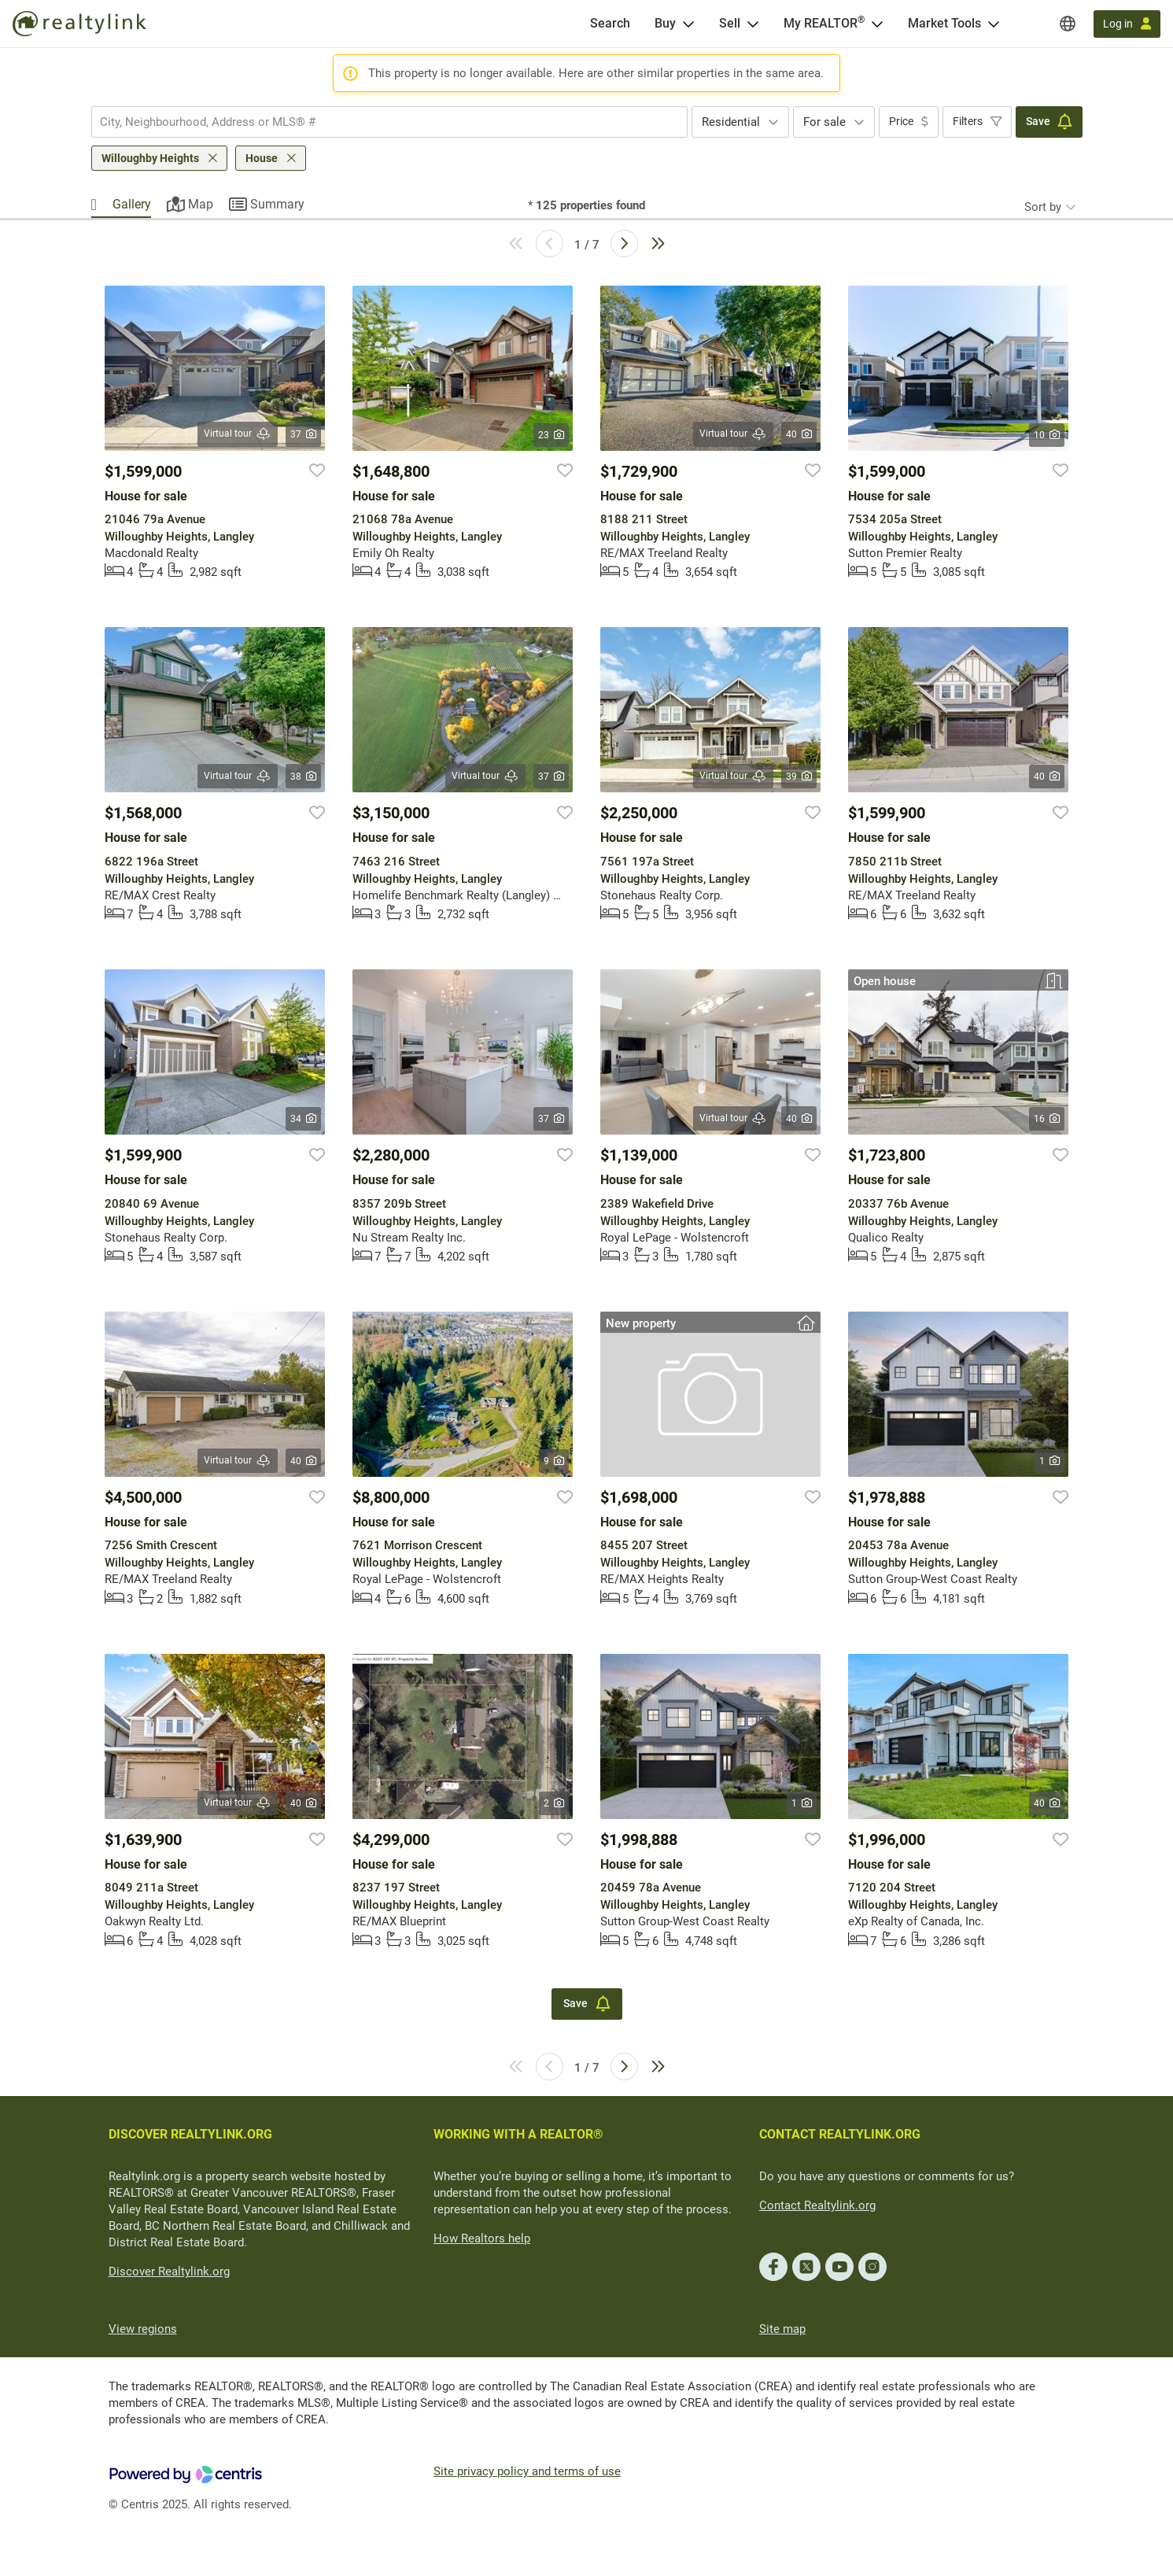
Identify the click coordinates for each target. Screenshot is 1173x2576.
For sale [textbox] (824, 122)
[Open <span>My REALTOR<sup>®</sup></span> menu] (877, 23)
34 (303, 1118)
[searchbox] (379, 122)
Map (200, 204)
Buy (665, 23)
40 (799, 434)
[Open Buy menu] (688, 23)
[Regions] (1067, 23)
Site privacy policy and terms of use (527, 2471)
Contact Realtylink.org (817, 2205)
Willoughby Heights (150, 158)
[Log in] (1127, 24)
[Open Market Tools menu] (993, 23)
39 (799, 776)
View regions (143, 2329)
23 (551, 435)
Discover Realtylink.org (169, 2271)
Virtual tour (237, 433)
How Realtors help (481, 2238)
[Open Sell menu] (753, 23)
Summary (277, 204)
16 (1047, 1118)
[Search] (610, 23)
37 (303, 434)
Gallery (132, 204)
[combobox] (389, 122)
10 (1047, 435)
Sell (729, 23)
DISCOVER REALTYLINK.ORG (190, 2134)
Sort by (1042, 207)
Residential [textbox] (731, 122)
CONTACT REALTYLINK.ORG (839, 2134)
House (261, 158)
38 (303, 776)
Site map (782, 2329)
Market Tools (944, 23)
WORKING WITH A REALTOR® (518, 2134)
